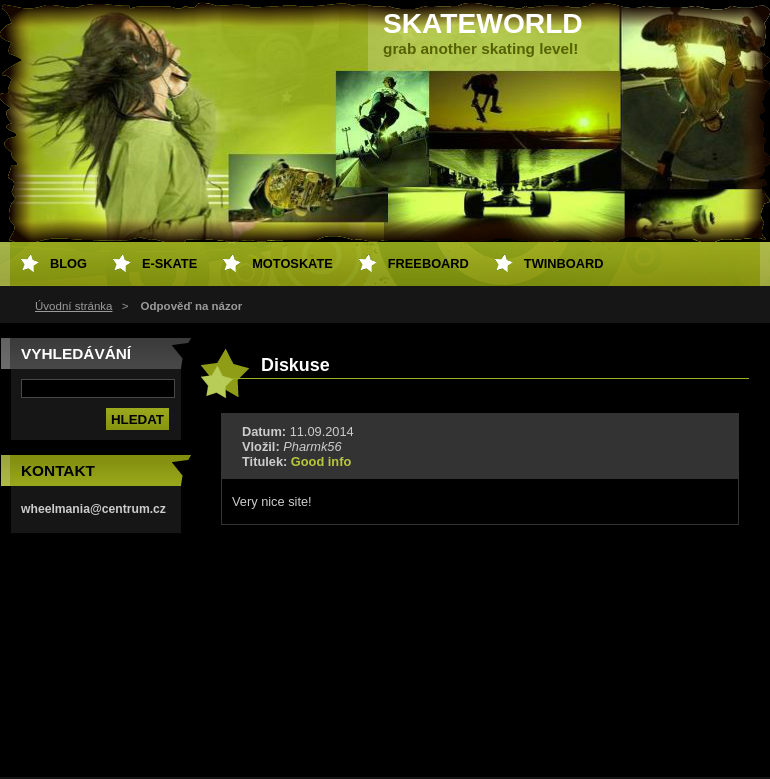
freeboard (428, 263)
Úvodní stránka (73, 306)
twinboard (564, 263)
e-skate (169, 263)
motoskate (292, 263)
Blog (68, 263)
